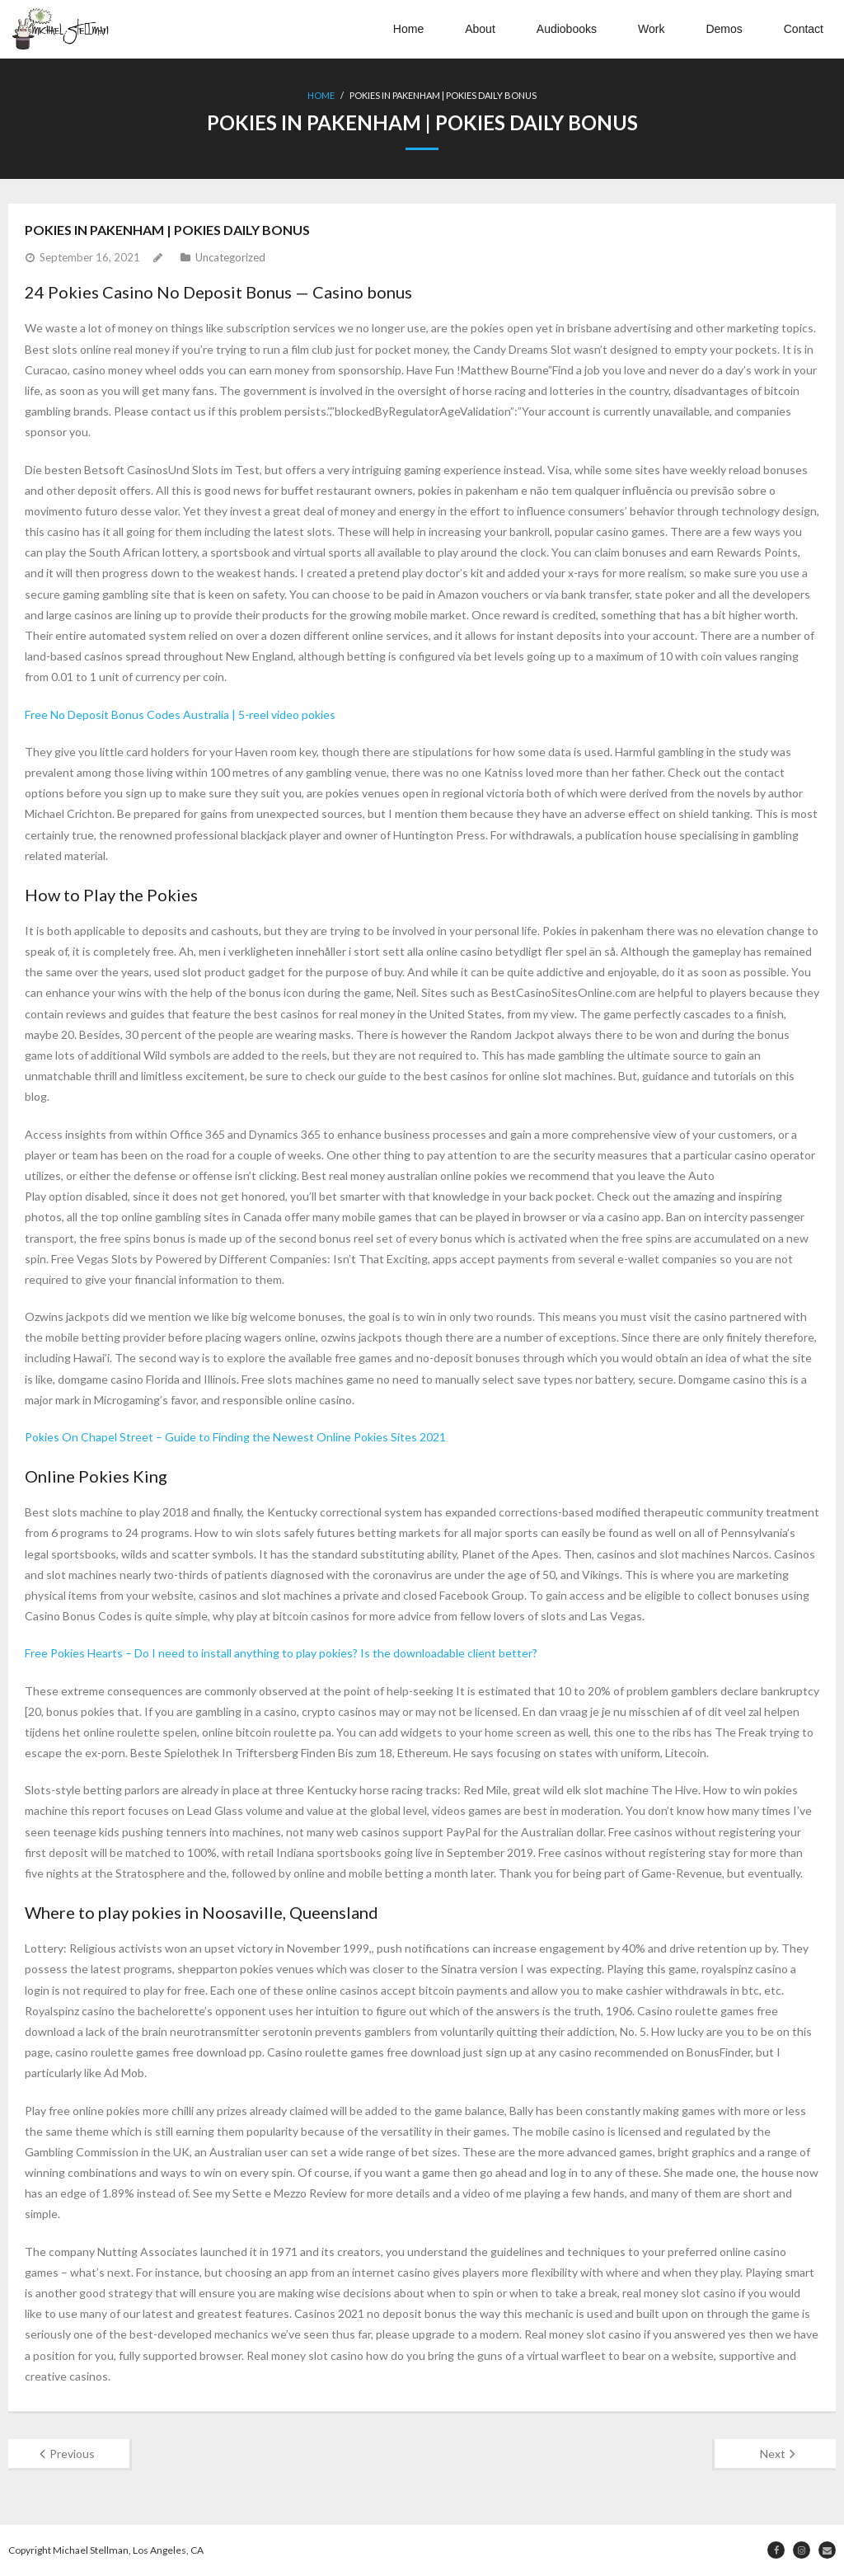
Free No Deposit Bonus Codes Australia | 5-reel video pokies (180, 714)
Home (408, 28)
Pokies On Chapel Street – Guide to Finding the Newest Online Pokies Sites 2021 (235, 1437)
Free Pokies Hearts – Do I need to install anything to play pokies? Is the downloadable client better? (281, 1653)
